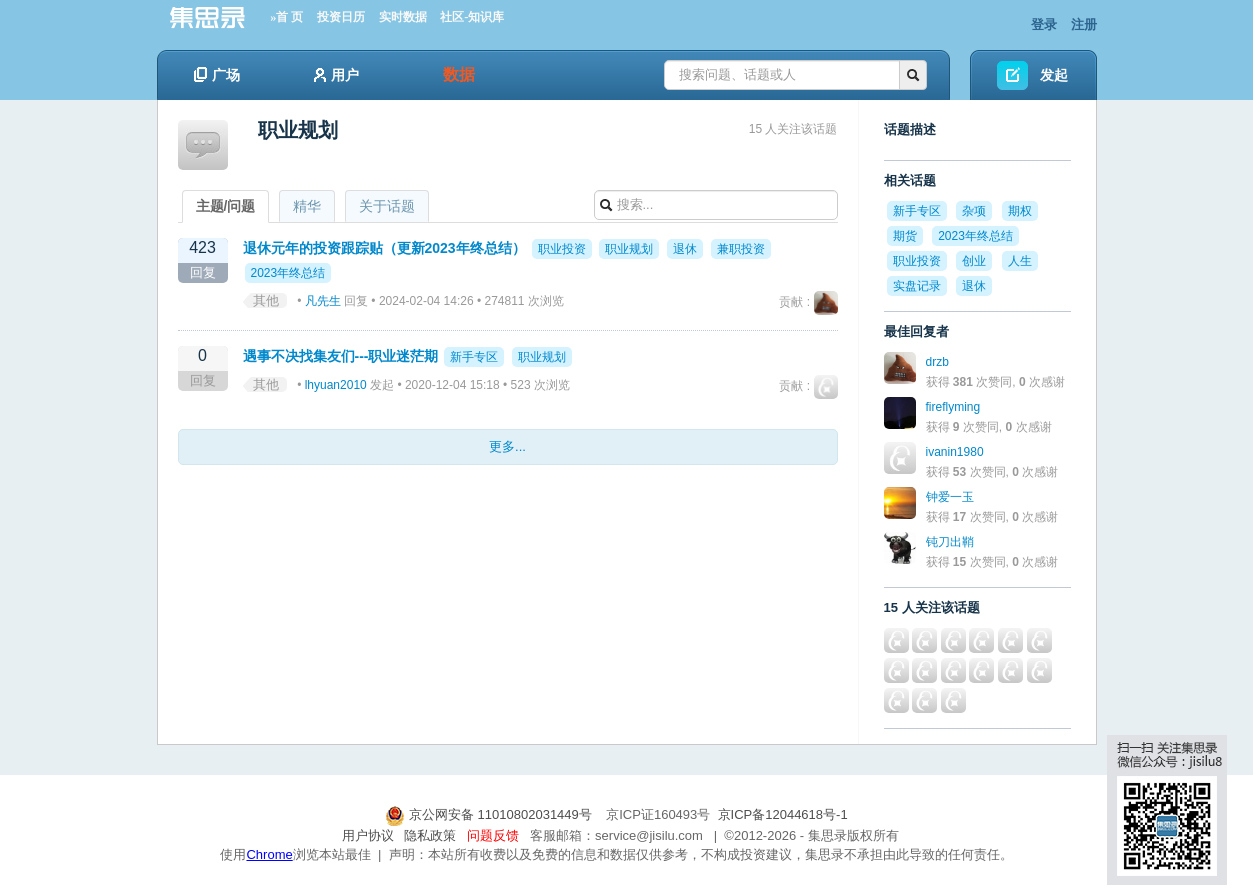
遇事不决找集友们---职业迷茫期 (341, 356)
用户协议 (368, 835)
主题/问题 (226, 206)
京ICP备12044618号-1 (783, 814)
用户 (336, 75)
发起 (1054, 75)
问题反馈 (493, 835)
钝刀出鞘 (950, 542)
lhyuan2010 (336, 385)
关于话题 (387, 206)
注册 (1084, 24)
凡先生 (323, 301)
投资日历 (341, 17)
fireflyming (953, 407)
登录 (1044, 24)
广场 (217, 75)
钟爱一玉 (950, 497)
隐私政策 (430, 835)
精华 (307, 206)
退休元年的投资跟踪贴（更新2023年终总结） (384, 248)
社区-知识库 (472, 17)
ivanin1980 (955, 452)
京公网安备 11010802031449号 (490, 814)
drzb (937, 362)
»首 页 (286, 17)
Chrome (269, 854)
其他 (266, 300)
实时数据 (403, 17)
